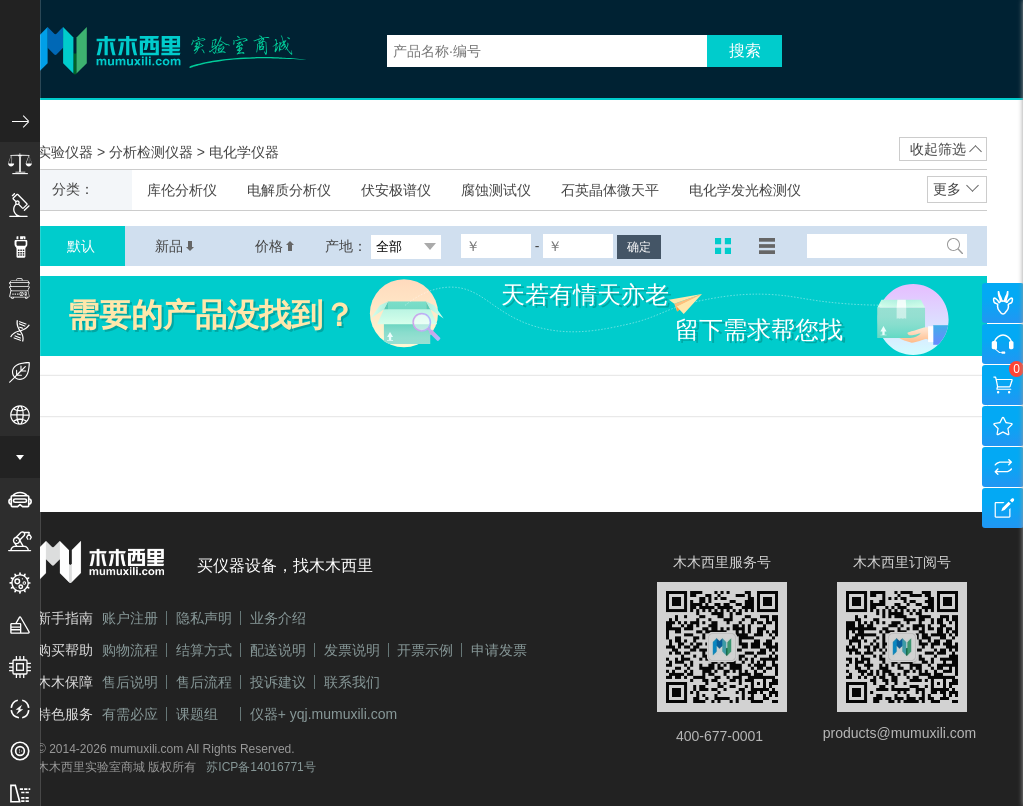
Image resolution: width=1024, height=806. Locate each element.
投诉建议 (278, 682)
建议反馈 (1003, 508)
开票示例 (425, 650)
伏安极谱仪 (396, 190)
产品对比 (1003, 467)
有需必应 (130, 714)
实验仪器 (67, 152)
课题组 (197, 714)
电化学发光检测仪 (745, 190)
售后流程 (204, 682)
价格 (275, 246)
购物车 (1003, 385)
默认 (81, 246)
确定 (639, 247)
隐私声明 (204, 618)
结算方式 (204, 650)
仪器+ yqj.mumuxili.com (323, 714)
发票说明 (352, 650)
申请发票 (499, 650)
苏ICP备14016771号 (260, 767)
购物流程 (130, 650)
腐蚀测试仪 (496, 190)
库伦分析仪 (182, 190)
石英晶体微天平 (610, 190)
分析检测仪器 (153, 152)
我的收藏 (1003, 426)
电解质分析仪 (289, 190)
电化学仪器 (244, 152)
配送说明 (278, 650)
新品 (175, 246)
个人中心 (1003, 303)
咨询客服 (1003, 344)
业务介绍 (278, 618)
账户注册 (130, 618)
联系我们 (352, 682)
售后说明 (130, 682)
